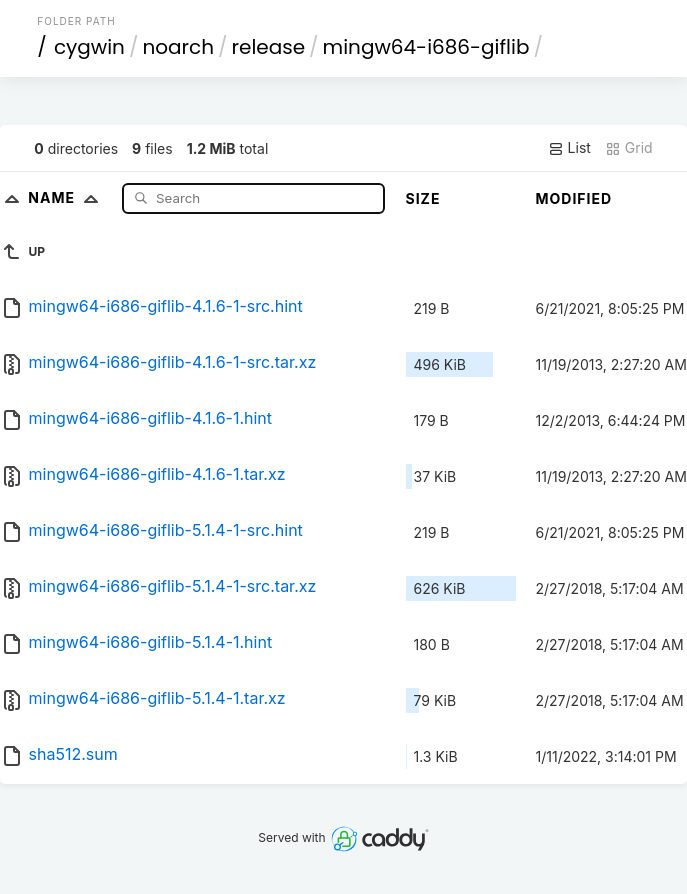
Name (67, 197)
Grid (629, 148)
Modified (574, 198)
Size (423, 198)
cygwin (89, 47)
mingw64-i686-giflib (426, 47)
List (569, 148)
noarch (178, 47)
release (269, 47)
